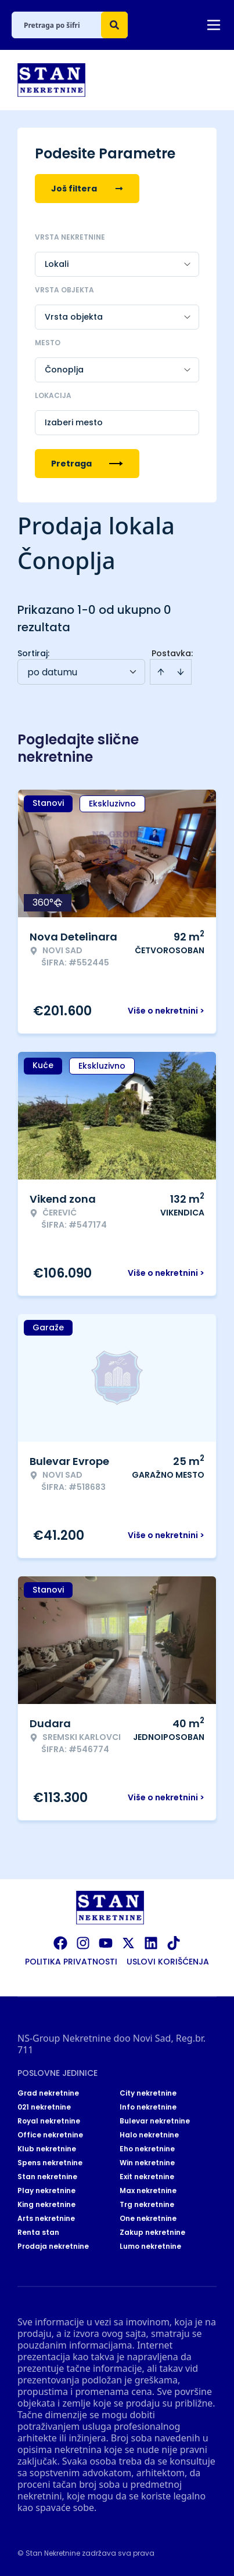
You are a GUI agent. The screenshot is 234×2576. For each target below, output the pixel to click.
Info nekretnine (148, 2107)
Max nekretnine (148, 2190)
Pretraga (87, 463)
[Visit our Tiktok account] (174, 1943)
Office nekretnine (50, 2135)
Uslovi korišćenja (168, 1961)
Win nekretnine (147, 2163)
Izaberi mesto (74, 422)
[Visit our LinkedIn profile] (151, 1943)
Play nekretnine (46, 2190)
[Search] (114, 25)
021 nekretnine (44, 2107)
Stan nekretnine (47, 2176)
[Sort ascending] (161, 671)
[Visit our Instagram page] (83, 1943)
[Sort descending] (180, 671)
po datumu (52, 672)
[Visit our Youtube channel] (106, 1943)
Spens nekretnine (49, 2163)
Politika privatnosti (71, 1961)
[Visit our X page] (128, 1943)
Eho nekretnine (147, 2149)
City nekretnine (148, 2093)
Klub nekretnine (46, 2149)
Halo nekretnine (149, 2135)
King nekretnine (46, 2204)
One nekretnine (148, 2218)
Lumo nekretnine (150, 2246)
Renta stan (38, 2232)
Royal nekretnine (48, 2121)
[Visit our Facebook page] (60, 1943)
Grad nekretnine (48, 2093)
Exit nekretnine (147, 2176)
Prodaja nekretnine (53, 2246)
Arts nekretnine (46, 2218)
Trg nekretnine (147, 2204)
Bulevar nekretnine (155, 2121)
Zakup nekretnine (152, 2232)
